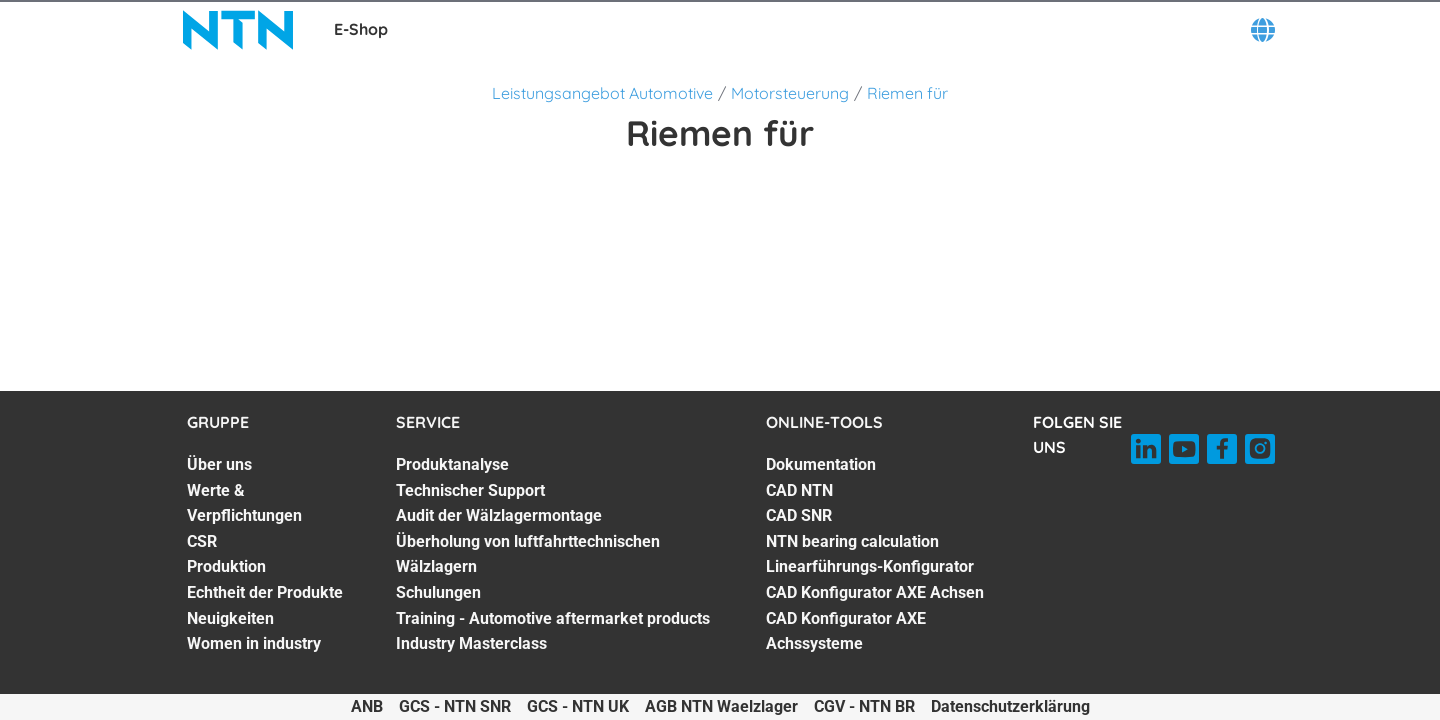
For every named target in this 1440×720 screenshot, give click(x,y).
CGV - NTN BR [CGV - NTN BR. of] (864, 706)
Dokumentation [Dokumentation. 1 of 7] (821, 464)
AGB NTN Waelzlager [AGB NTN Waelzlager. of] (721, 706)
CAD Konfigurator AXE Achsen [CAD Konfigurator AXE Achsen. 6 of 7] (875, 592)
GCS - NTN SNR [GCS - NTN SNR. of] (455, 706)
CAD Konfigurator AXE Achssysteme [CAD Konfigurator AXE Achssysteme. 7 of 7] (846, 631)
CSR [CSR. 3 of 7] (202, 541)
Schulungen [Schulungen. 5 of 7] (438, 592)
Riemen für (907, 93)
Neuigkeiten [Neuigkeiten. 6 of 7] (230, 618)
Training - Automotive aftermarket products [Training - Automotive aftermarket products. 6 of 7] (553, 618)
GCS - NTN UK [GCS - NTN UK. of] (578, 706)
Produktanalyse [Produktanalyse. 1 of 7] (452, 464)
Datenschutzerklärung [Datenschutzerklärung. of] (1010, 706)
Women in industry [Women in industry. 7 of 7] (254, 643)
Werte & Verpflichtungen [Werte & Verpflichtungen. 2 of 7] (244, 503)
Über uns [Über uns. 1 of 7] (219, 464)
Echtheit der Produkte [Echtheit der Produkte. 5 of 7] (265, 592)
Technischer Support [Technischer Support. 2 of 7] (470, 490)
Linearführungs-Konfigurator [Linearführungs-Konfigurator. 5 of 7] (870, 566)
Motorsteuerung (790, 93)
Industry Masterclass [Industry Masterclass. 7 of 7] (471, 643)
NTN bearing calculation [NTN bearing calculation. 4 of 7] (852, 541)
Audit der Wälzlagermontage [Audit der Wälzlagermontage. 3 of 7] (499, 515)
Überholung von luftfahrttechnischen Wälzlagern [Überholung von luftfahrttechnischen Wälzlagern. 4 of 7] (528, 554)
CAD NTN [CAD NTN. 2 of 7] (799, 490)
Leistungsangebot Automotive (602, 93)
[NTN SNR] (238, 30)
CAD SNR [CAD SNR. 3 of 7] (799, 515)
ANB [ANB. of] (367, 706)
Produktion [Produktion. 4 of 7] (226, 566)
